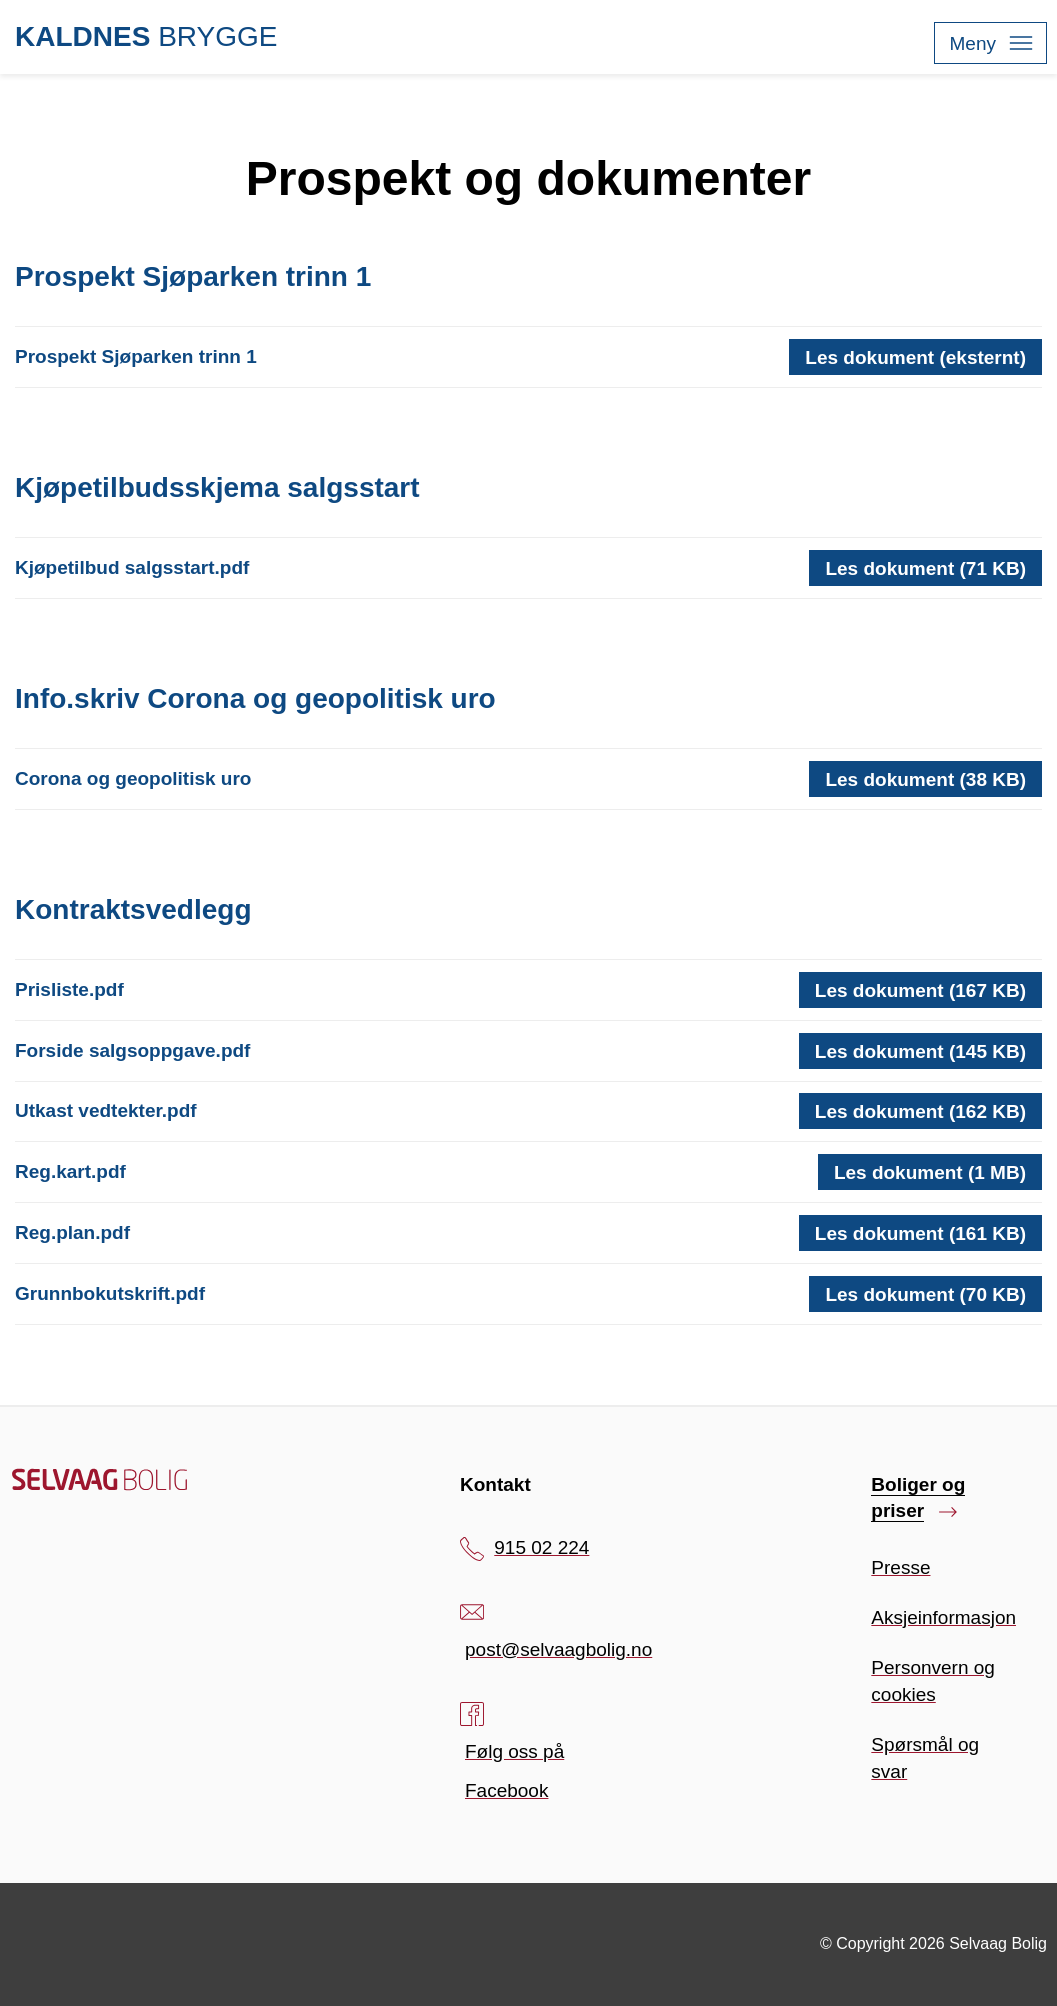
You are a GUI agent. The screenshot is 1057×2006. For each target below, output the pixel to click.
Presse (900, 1567)
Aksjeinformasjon (943, 1617)
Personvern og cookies (933, 1681)
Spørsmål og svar (925, 1758)
